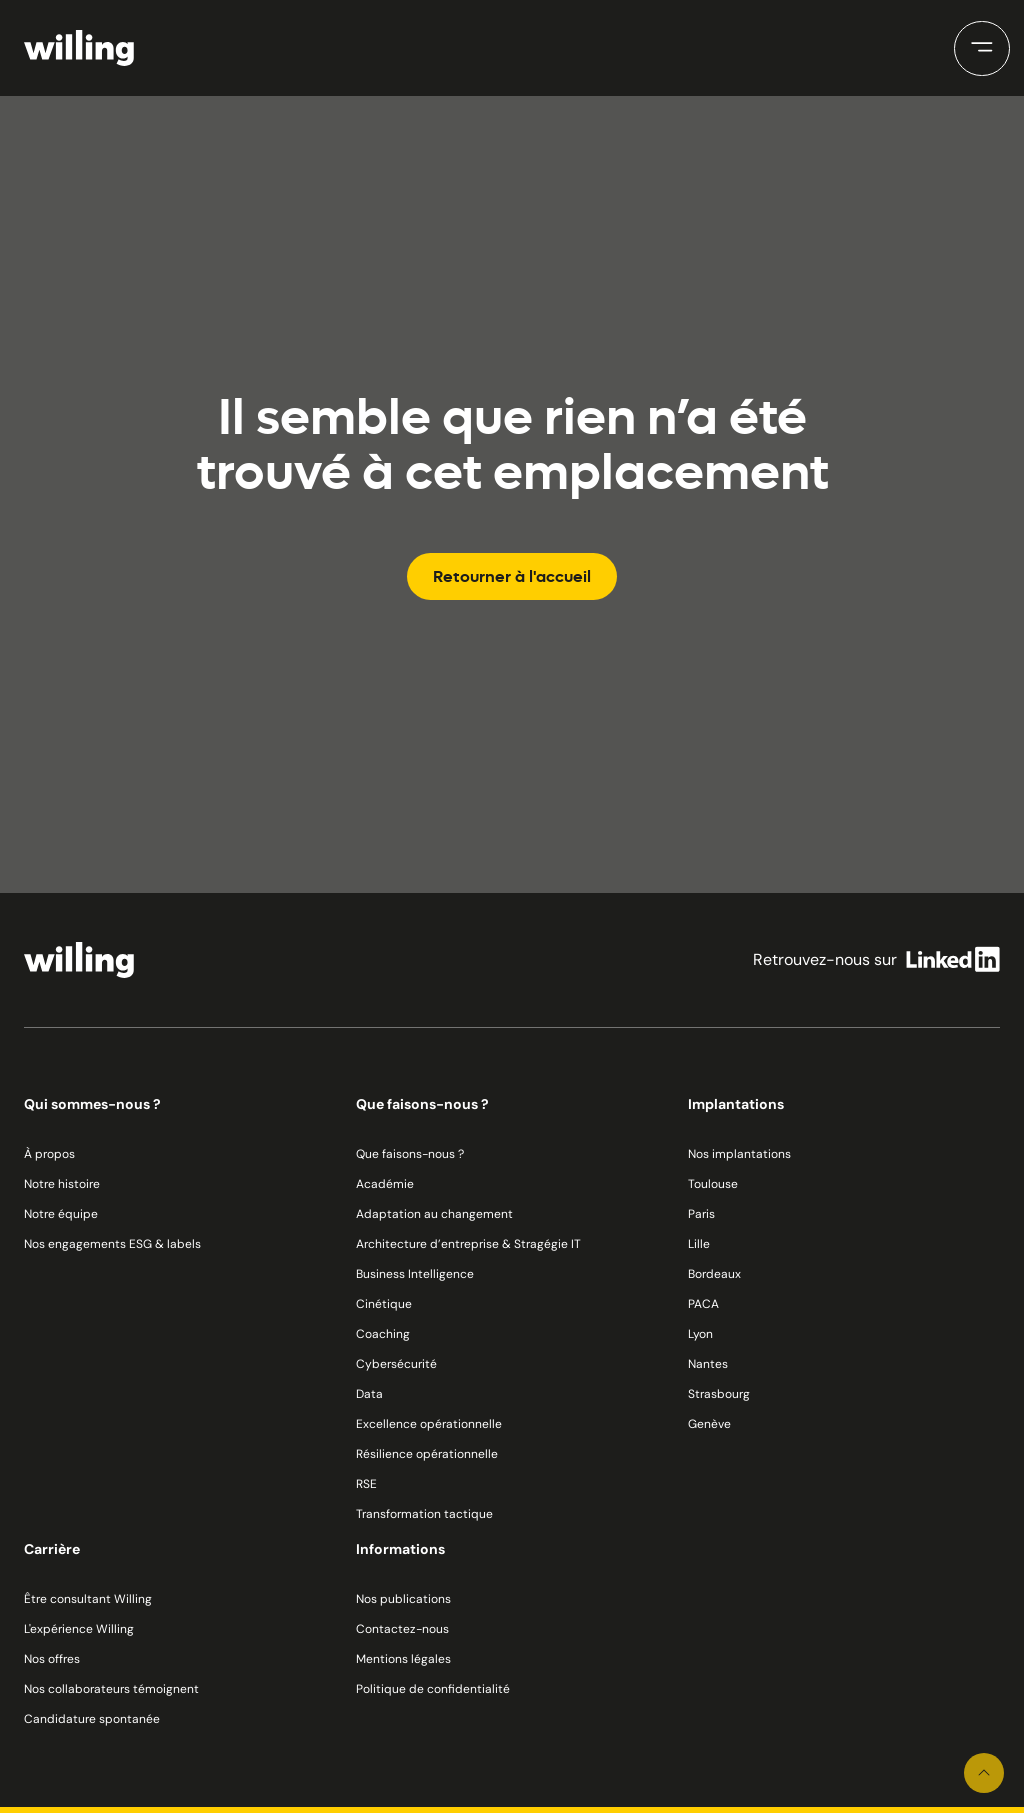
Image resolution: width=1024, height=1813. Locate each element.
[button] (982, 48)
